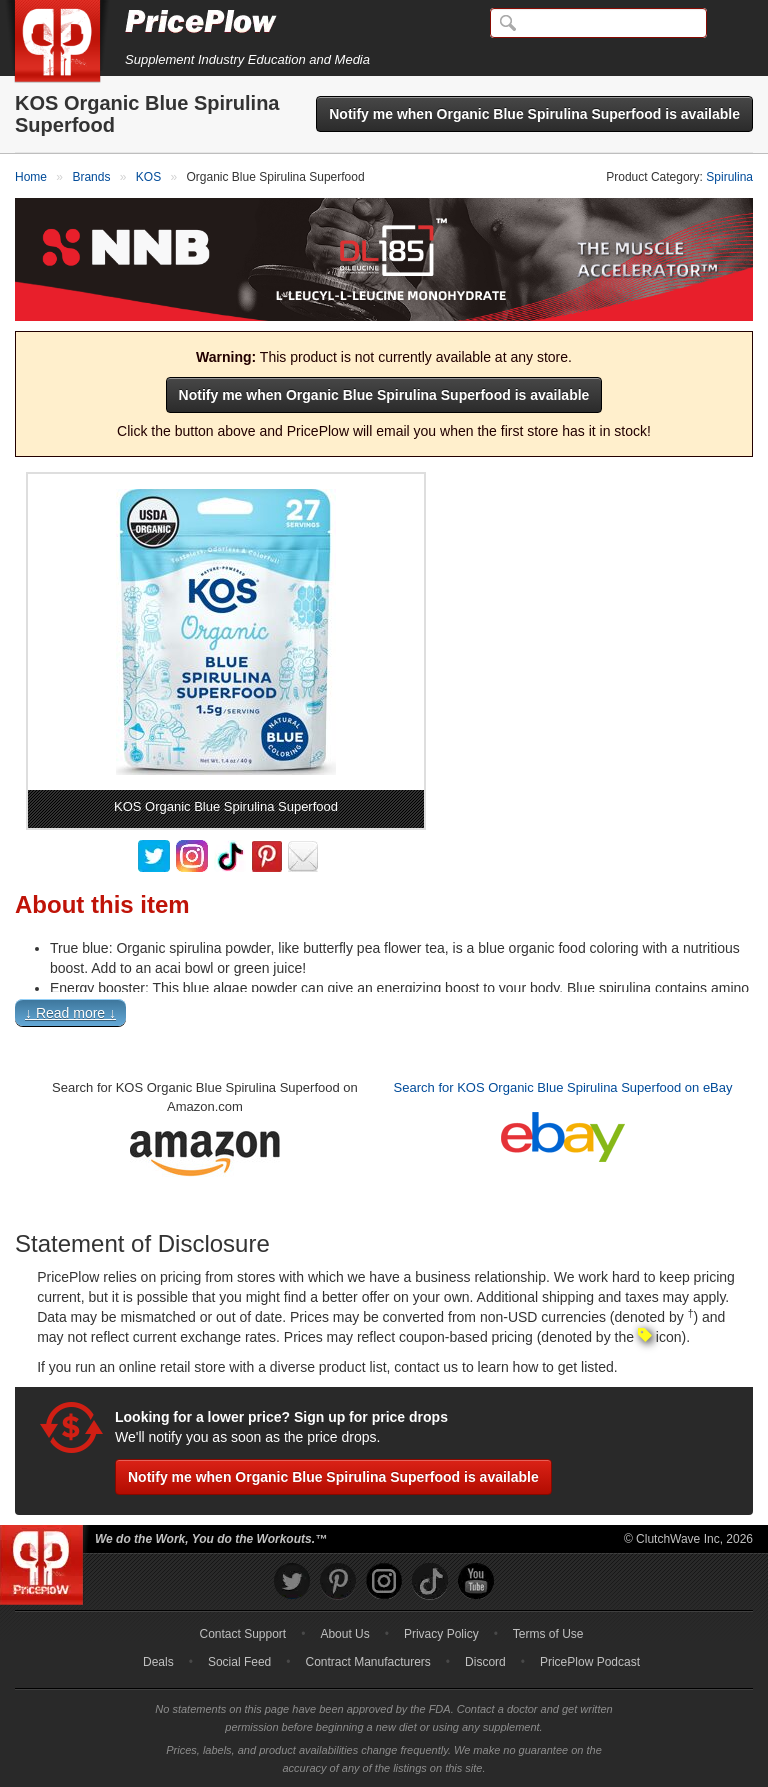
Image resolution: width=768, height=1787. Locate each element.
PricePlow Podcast (590, 1662)
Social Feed (239, 1662)
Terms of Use (548, 1634)
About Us (344, 1634)
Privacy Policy (441, 1634)
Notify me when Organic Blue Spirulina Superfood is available (534, 114)
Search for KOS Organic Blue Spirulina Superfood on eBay (563, 1087)
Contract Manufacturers (367, 1662)
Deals (158, 1662)
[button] (384, 1017)
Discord (485, 1662)
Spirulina (729, 177)
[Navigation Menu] (732, 24)
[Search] (598, 23)
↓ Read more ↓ (70, 1013)
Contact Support (242, 1634)
